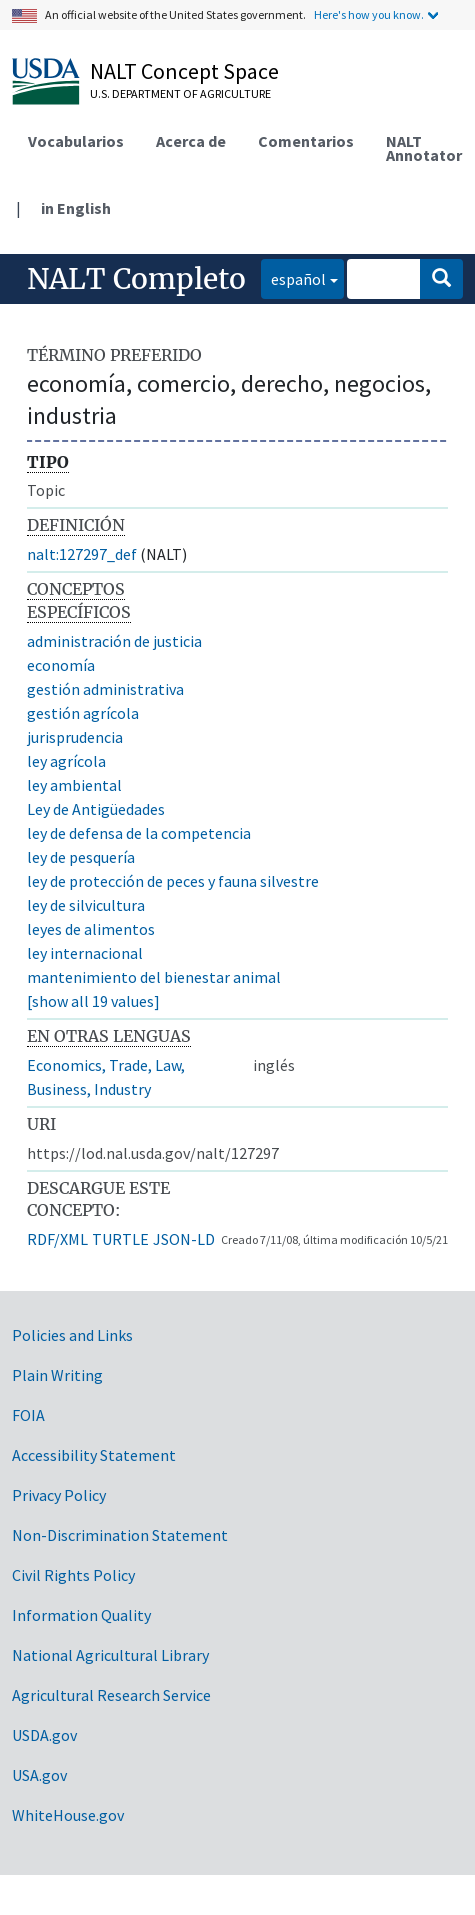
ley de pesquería (81, 857)
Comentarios (306, 141)
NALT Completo (136, 279)
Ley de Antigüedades (96, 809)
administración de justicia (114, 641)
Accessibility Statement (94, 1455)
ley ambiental (74, 785)
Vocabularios (76, 141)
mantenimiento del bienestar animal (154, 977)
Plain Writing (57, 1375)
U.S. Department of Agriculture (180, 93)
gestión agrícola (83, 713)
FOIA (28, 1415)
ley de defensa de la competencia (139, 833)
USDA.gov (44, 1735)
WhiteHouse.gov (68, 1815)
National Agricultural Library (110, 1655)
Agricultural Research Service (111, 1695)
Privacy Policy (59, 1495)
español (293, 277)
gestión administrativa (105, 689)
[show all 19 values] (93, 1001)
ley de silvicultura (86, 905)
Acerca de (191, 141)
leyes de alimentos (91, 929)
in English (76, 208)
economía (61, 665)
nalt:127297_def (82, 554)
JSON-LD (184, 1239)
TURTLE (120, 1239)
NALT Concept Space (184, 71)
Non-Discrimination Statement (120, 1535)
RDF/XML (57, 1239)
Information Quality (81, 1615)
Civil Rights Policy (73, 1575)
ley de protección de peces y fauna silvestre (173, 881)
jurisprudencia (75, 737)
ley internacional (85, 953)
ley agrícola (66, 761)
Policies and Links (72, 1335)
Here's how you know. (369, 14)
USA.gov (39, 1775)
